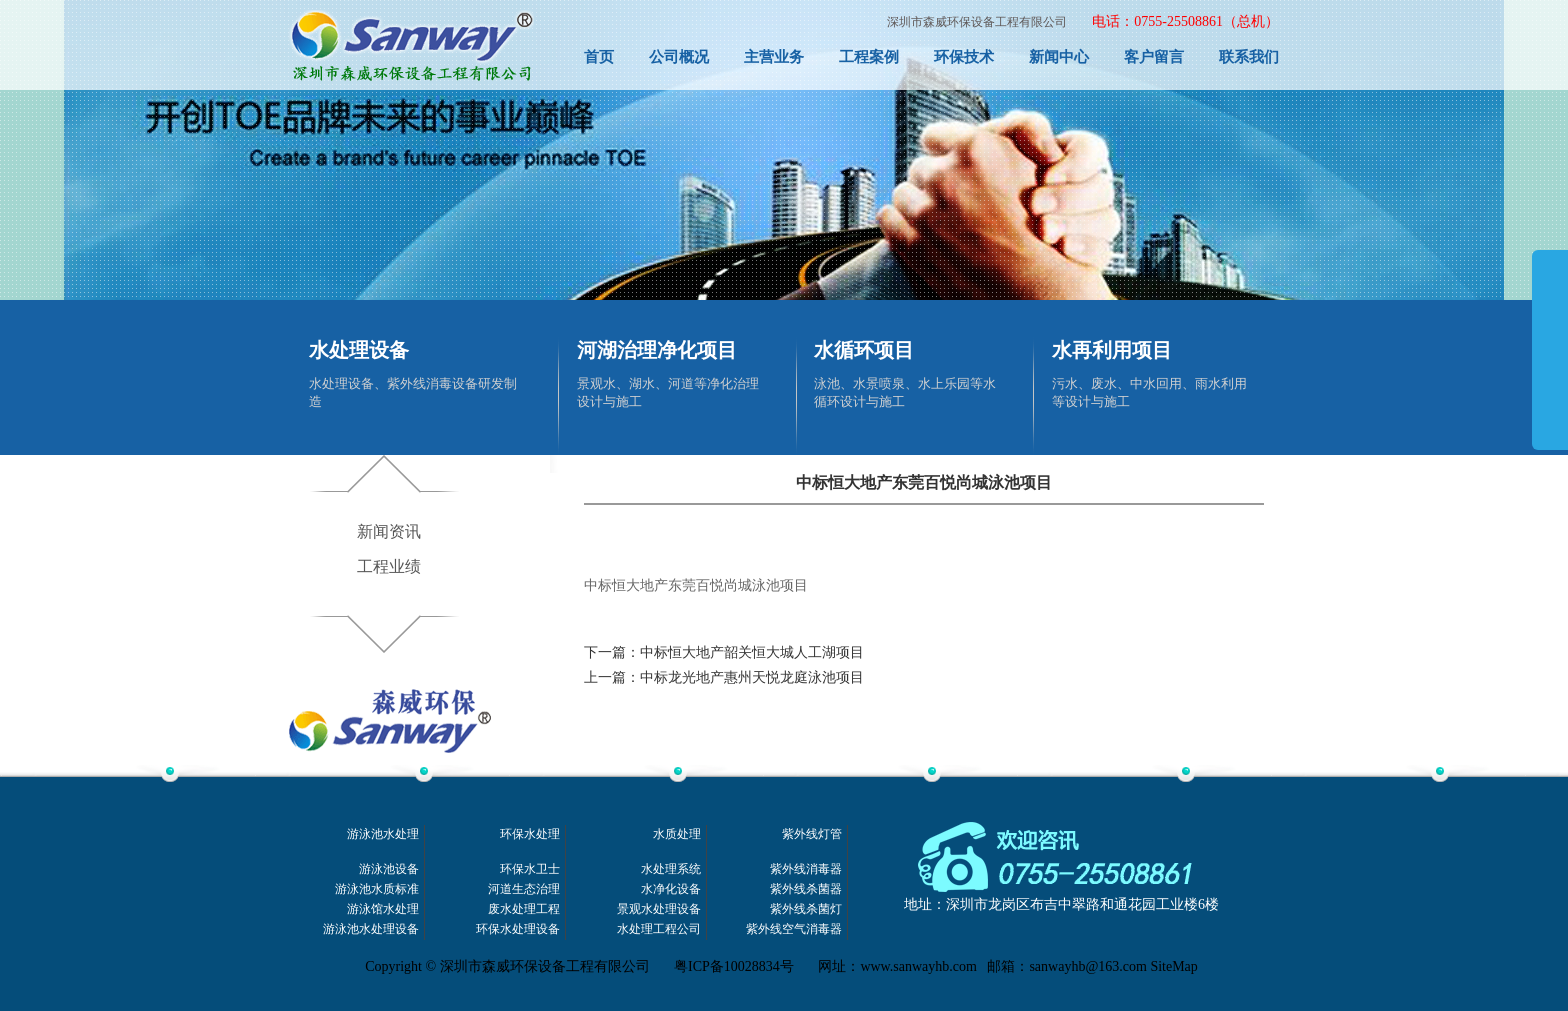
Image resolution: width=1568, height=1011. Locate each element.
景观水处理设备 (659, 909)
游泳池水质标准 (377, 889)
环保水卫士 (530, 869)
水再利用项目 (1112, 350)
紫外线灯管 (812, 834)
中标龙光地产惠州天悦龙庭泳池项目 (752, 677)
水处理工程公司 (659, 929)
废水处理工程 (524, 909)
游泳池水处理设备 (371, 929)
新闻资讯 (389, 531)
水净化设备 (671, 889)
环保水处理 (530, 834)
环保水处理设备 (518, 929)
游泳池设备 (389, 869)
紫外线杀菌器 (806, 889)
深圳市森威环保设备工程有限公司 (977, 22)
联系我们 (1249, 57)
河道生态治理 (524, 889)
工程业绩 (389, 566)
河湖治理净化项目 (657, 350)
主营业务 (774, 57)
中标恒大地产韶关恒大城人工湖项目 (752, 652)
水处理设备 (359, 350)
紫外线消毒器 (806, 869)
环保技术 (964, 57)
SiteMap (1173, 966)
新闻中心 (1059, 57)
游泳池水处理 (383, 834)
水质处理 (677, 834)
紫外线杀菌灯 (806, 909)
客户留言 (1154, 57)
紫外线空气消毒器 (794, 929)
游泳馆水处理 (383, 909)
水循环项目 (864, 350)
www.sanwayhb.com (918, 966)
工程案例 (869, 57)
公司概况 (679, 57)
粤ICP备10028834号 (734, 966)
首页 (599, 57)
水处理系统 (671, 869)
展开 (1550, 372)
